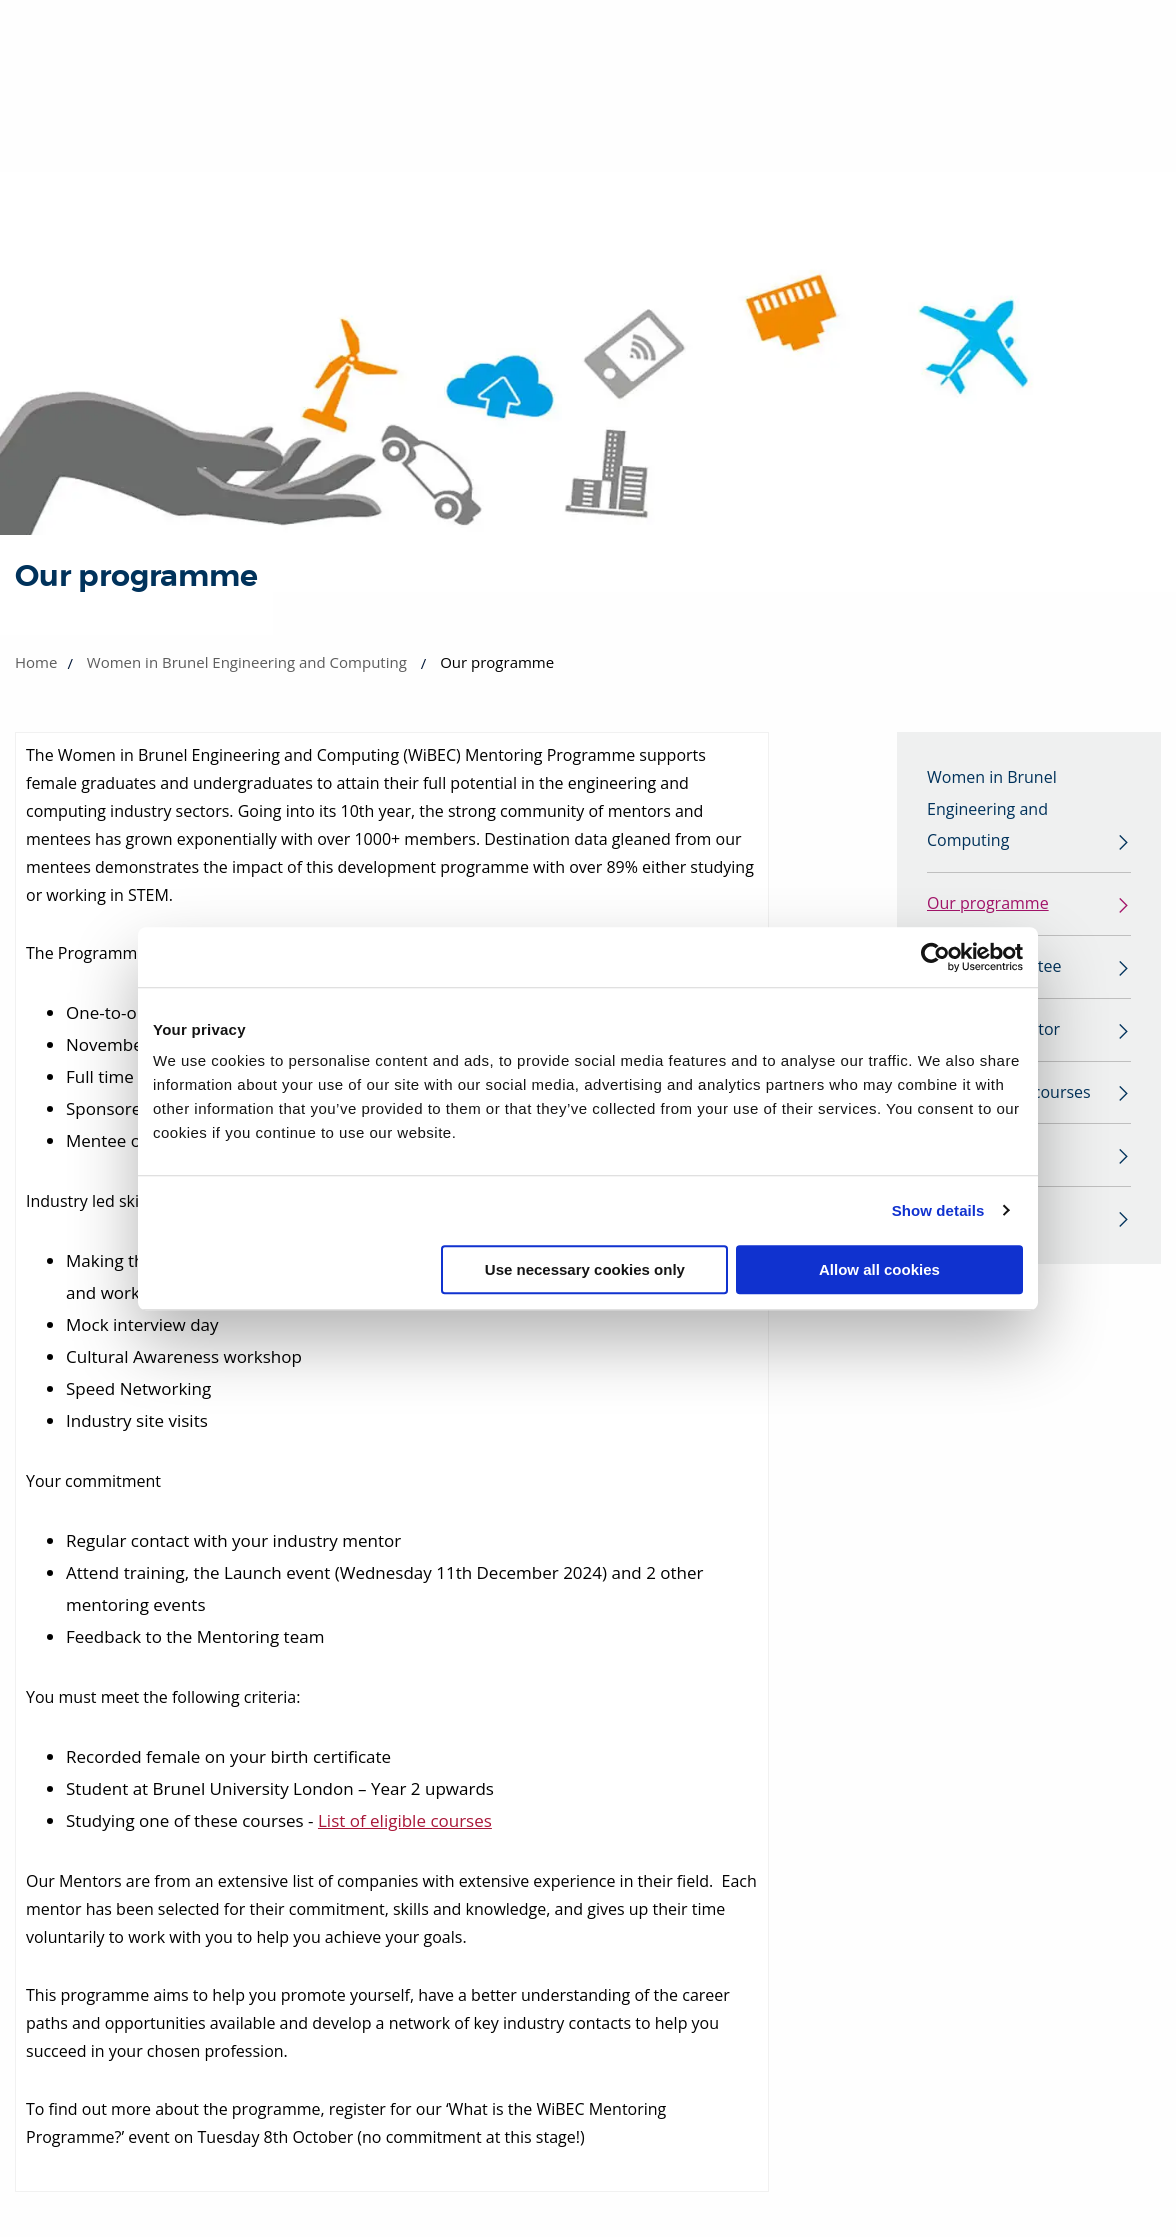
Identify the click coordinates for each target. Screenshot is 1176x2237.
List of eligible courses (405, 1820)
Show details (938, 1210)
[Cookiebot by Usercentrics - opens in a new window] (935, 957)
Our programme (988, 905)
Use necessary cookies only (585, 1269)
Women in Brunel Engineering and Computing (247, 662)
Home (36, 662)
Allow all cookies (879, 1269)
